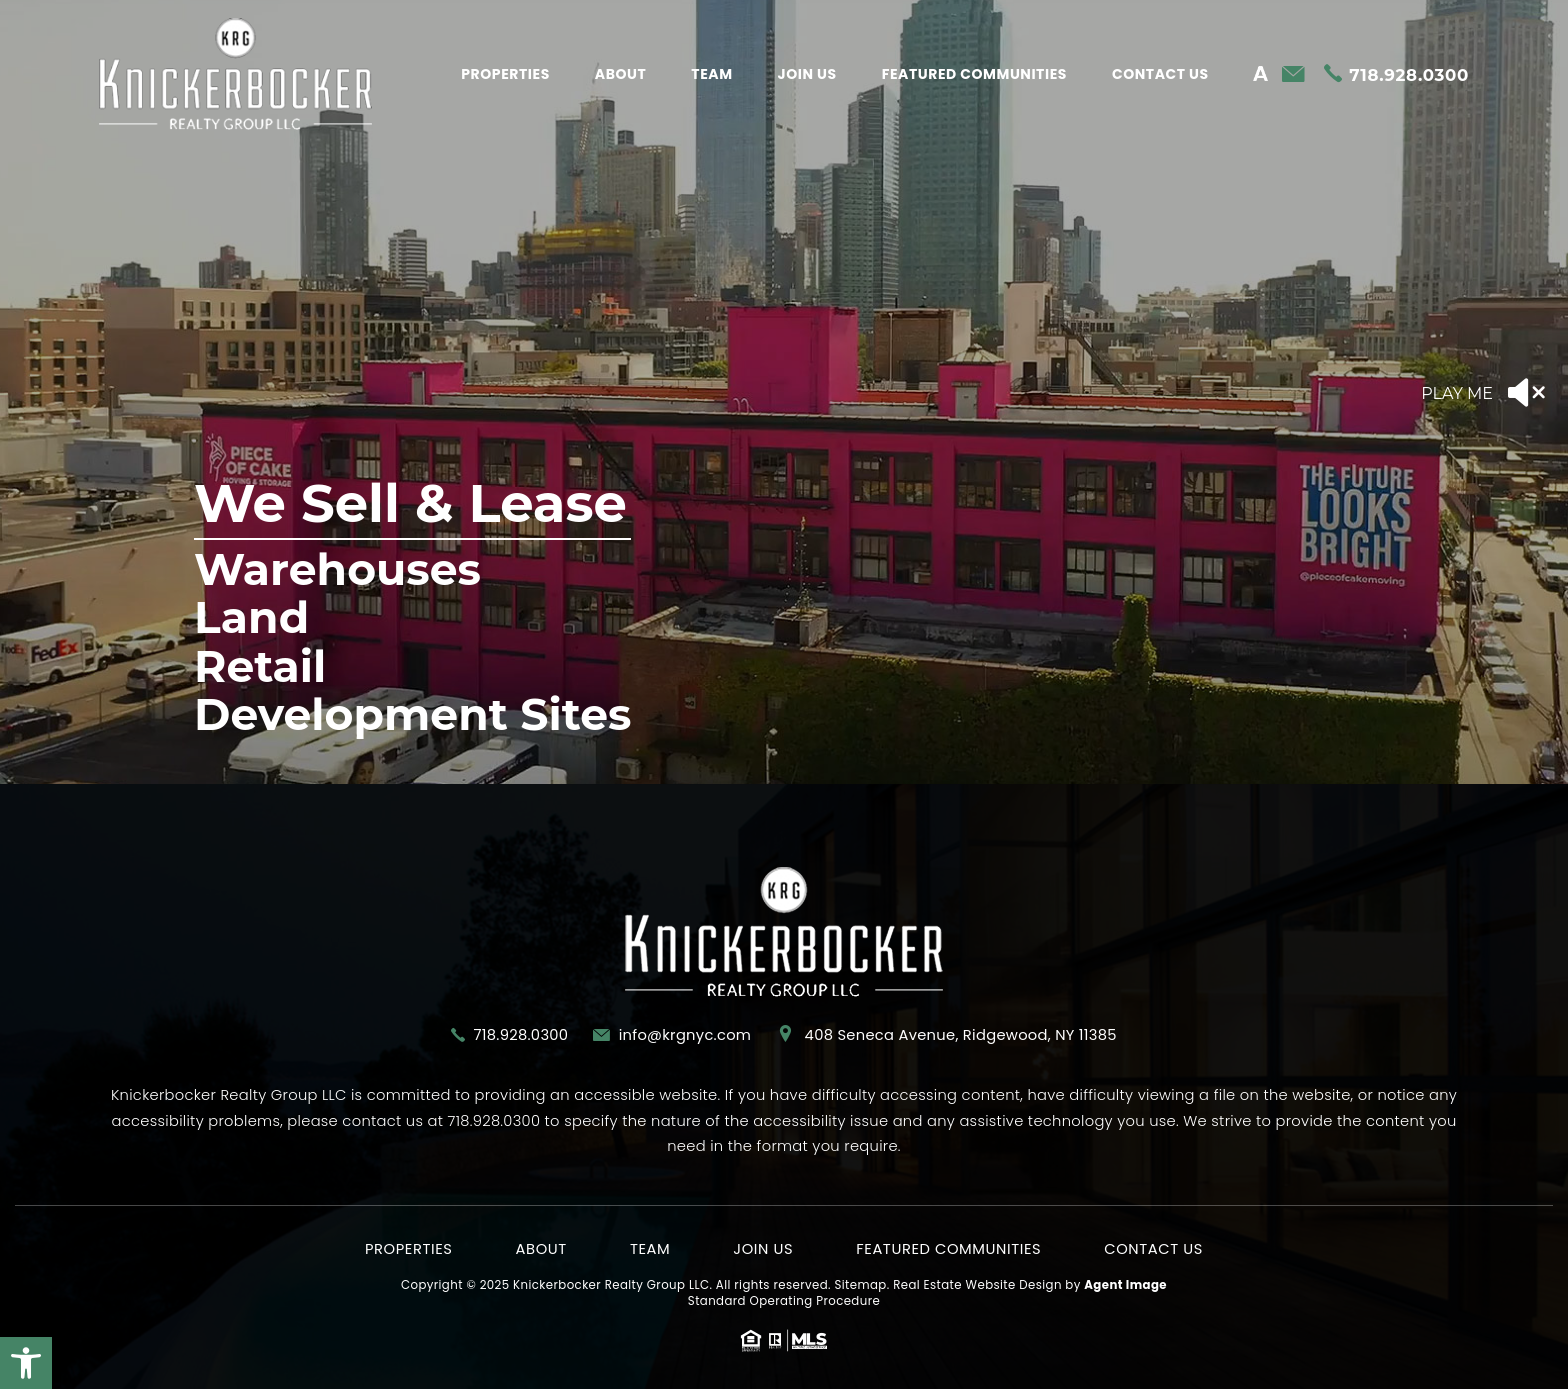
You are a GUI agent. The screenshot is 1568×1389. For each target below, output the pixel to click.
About (621, 74)
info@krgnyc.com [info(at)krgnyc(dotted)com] (685, 1035)
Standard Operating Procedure (784, 1301)
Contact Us (1160, 74)
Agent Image (1125, 1285)
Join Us (807, 74)
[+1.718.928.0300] (1396, 75)
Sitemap (860, 1285)
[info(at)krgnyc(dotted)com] (1293, 75)
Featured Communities (974, 74)
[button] (26, 1363)
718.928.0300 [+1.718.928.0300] (520, 1035)
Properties (505, 74)
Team (711, 74)
